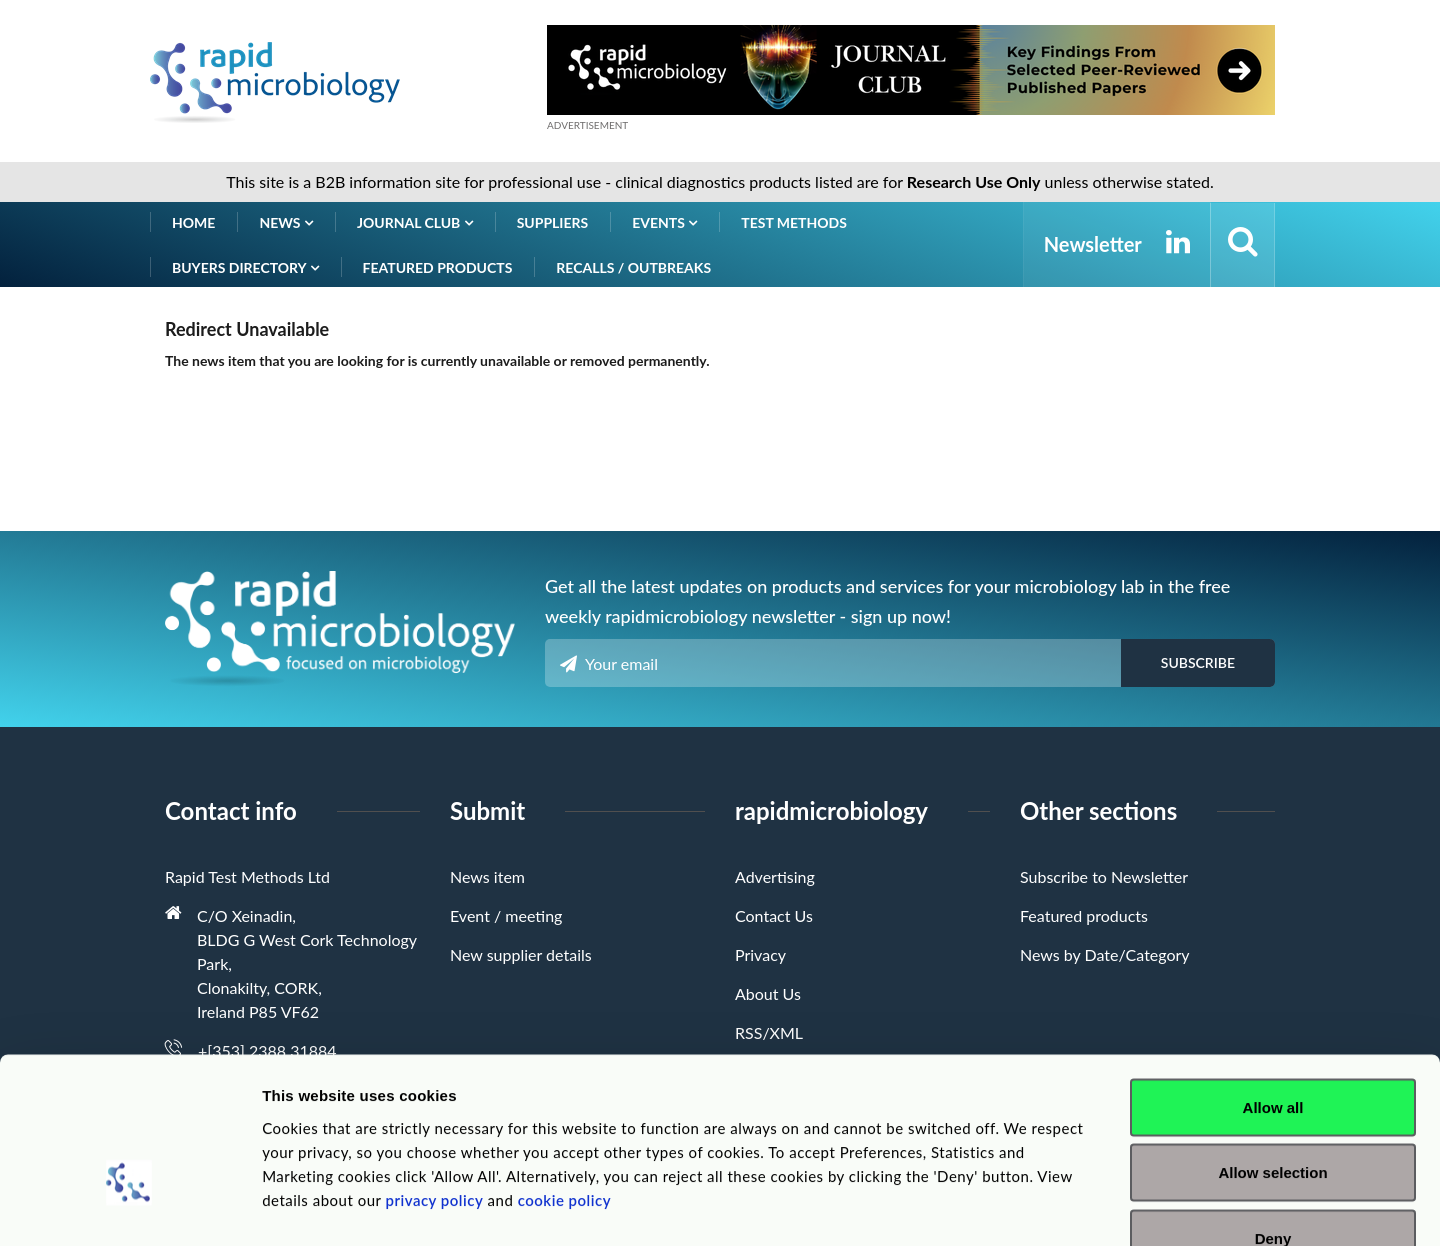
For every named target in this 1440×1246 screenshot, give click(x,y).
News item (487, 876)
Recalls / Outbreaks (633, 267)
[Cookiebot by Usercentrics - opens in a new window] (129, 1207)
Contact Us (774, 915)
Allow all (1273, 983)
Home (193, 222)
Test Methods (794, 222)
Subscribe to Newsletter (1104, 876)
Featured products (438, 267)
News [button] (286, 222)
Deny (1273, 1114)
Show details (1049, 1206)
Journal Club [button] (415, 222)
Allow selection (1272, 1049)
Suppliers (553, 222)
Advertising (775, 876)
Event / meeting (506, 915)
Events (664, 222)
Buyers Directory (245, 267)
